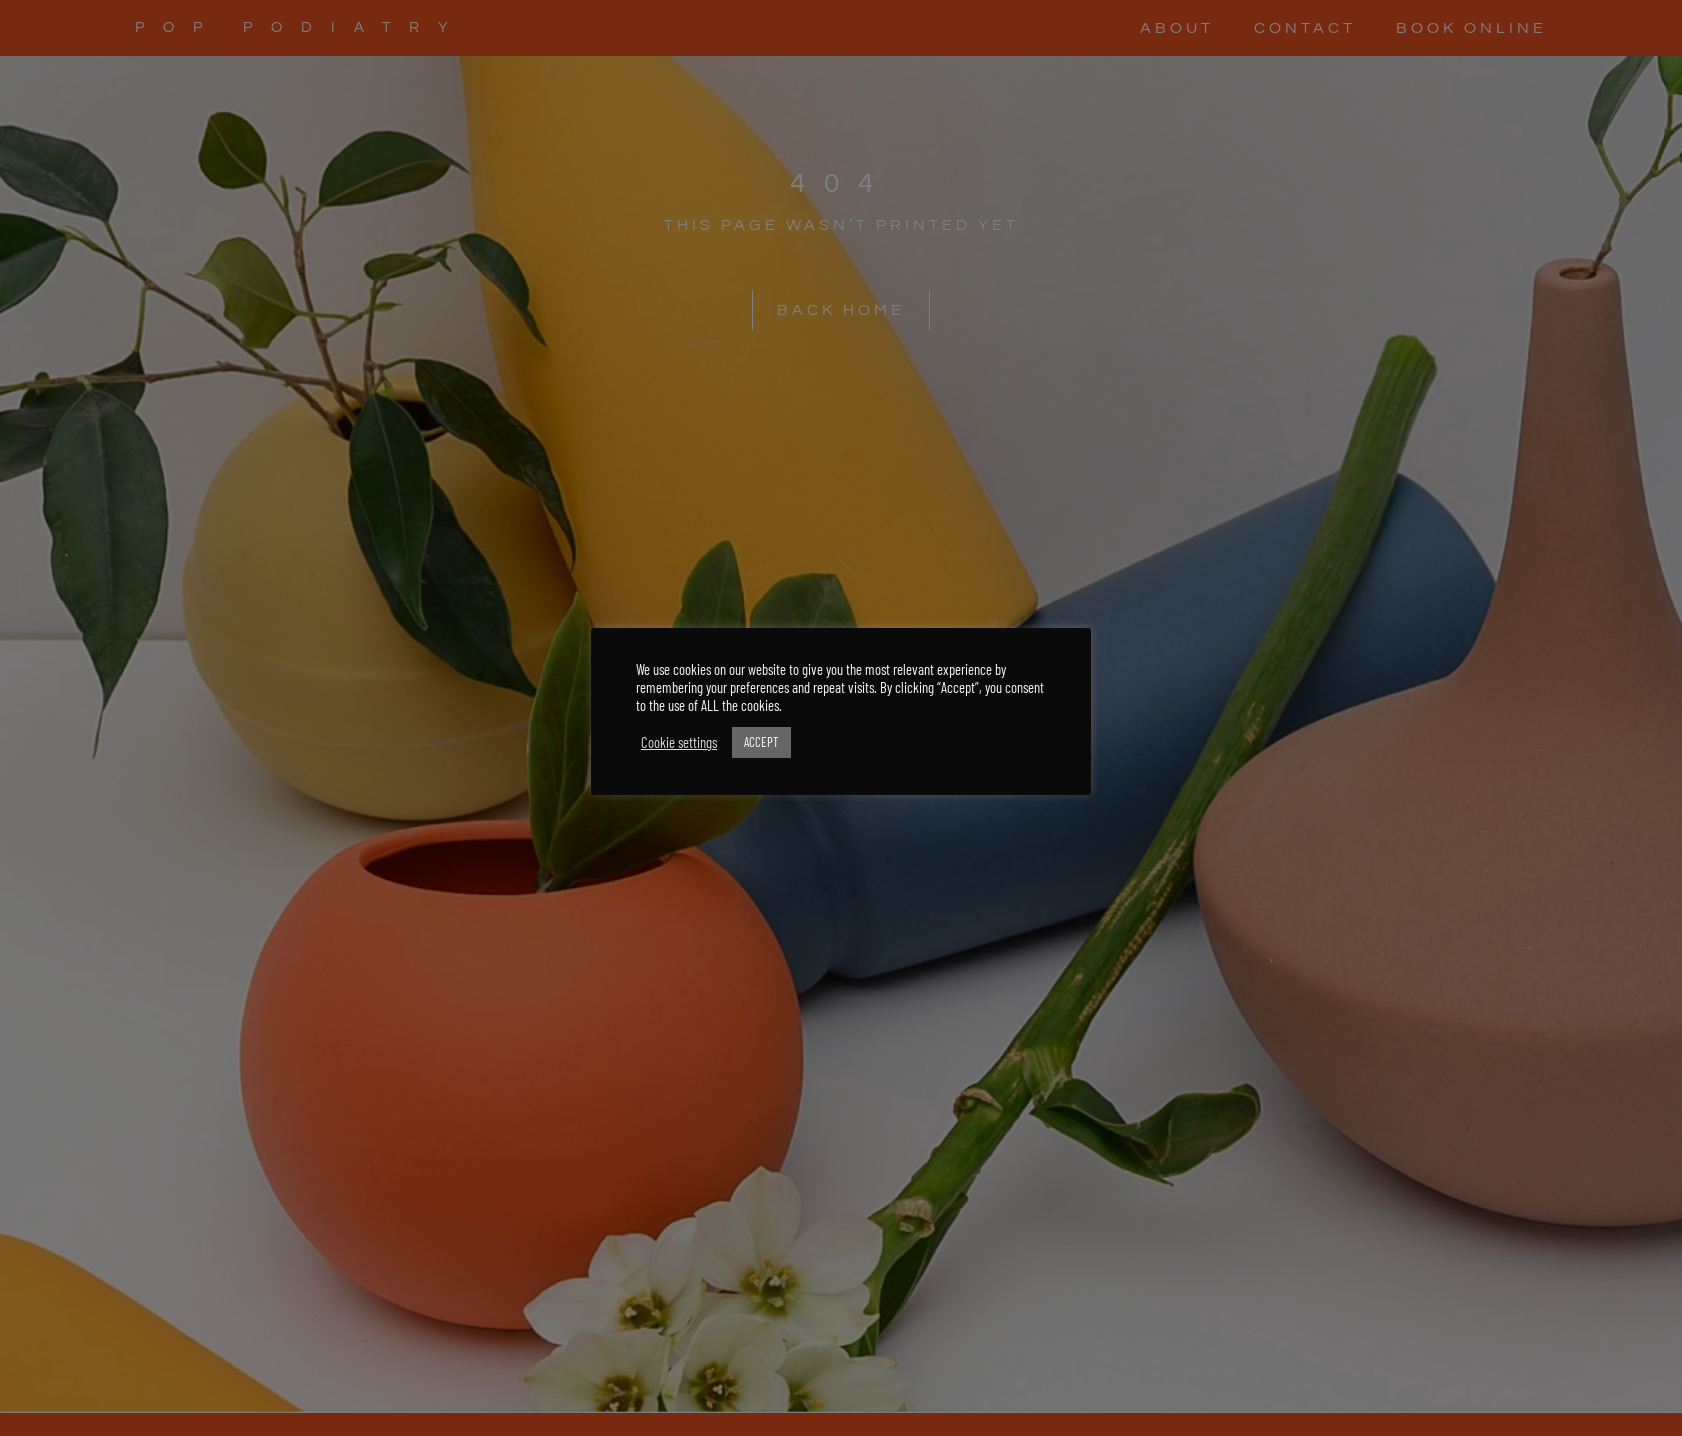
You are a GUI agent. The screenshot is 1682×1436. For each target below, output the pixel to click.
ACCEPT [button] (761, 742)
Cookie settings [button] (679, 742)
